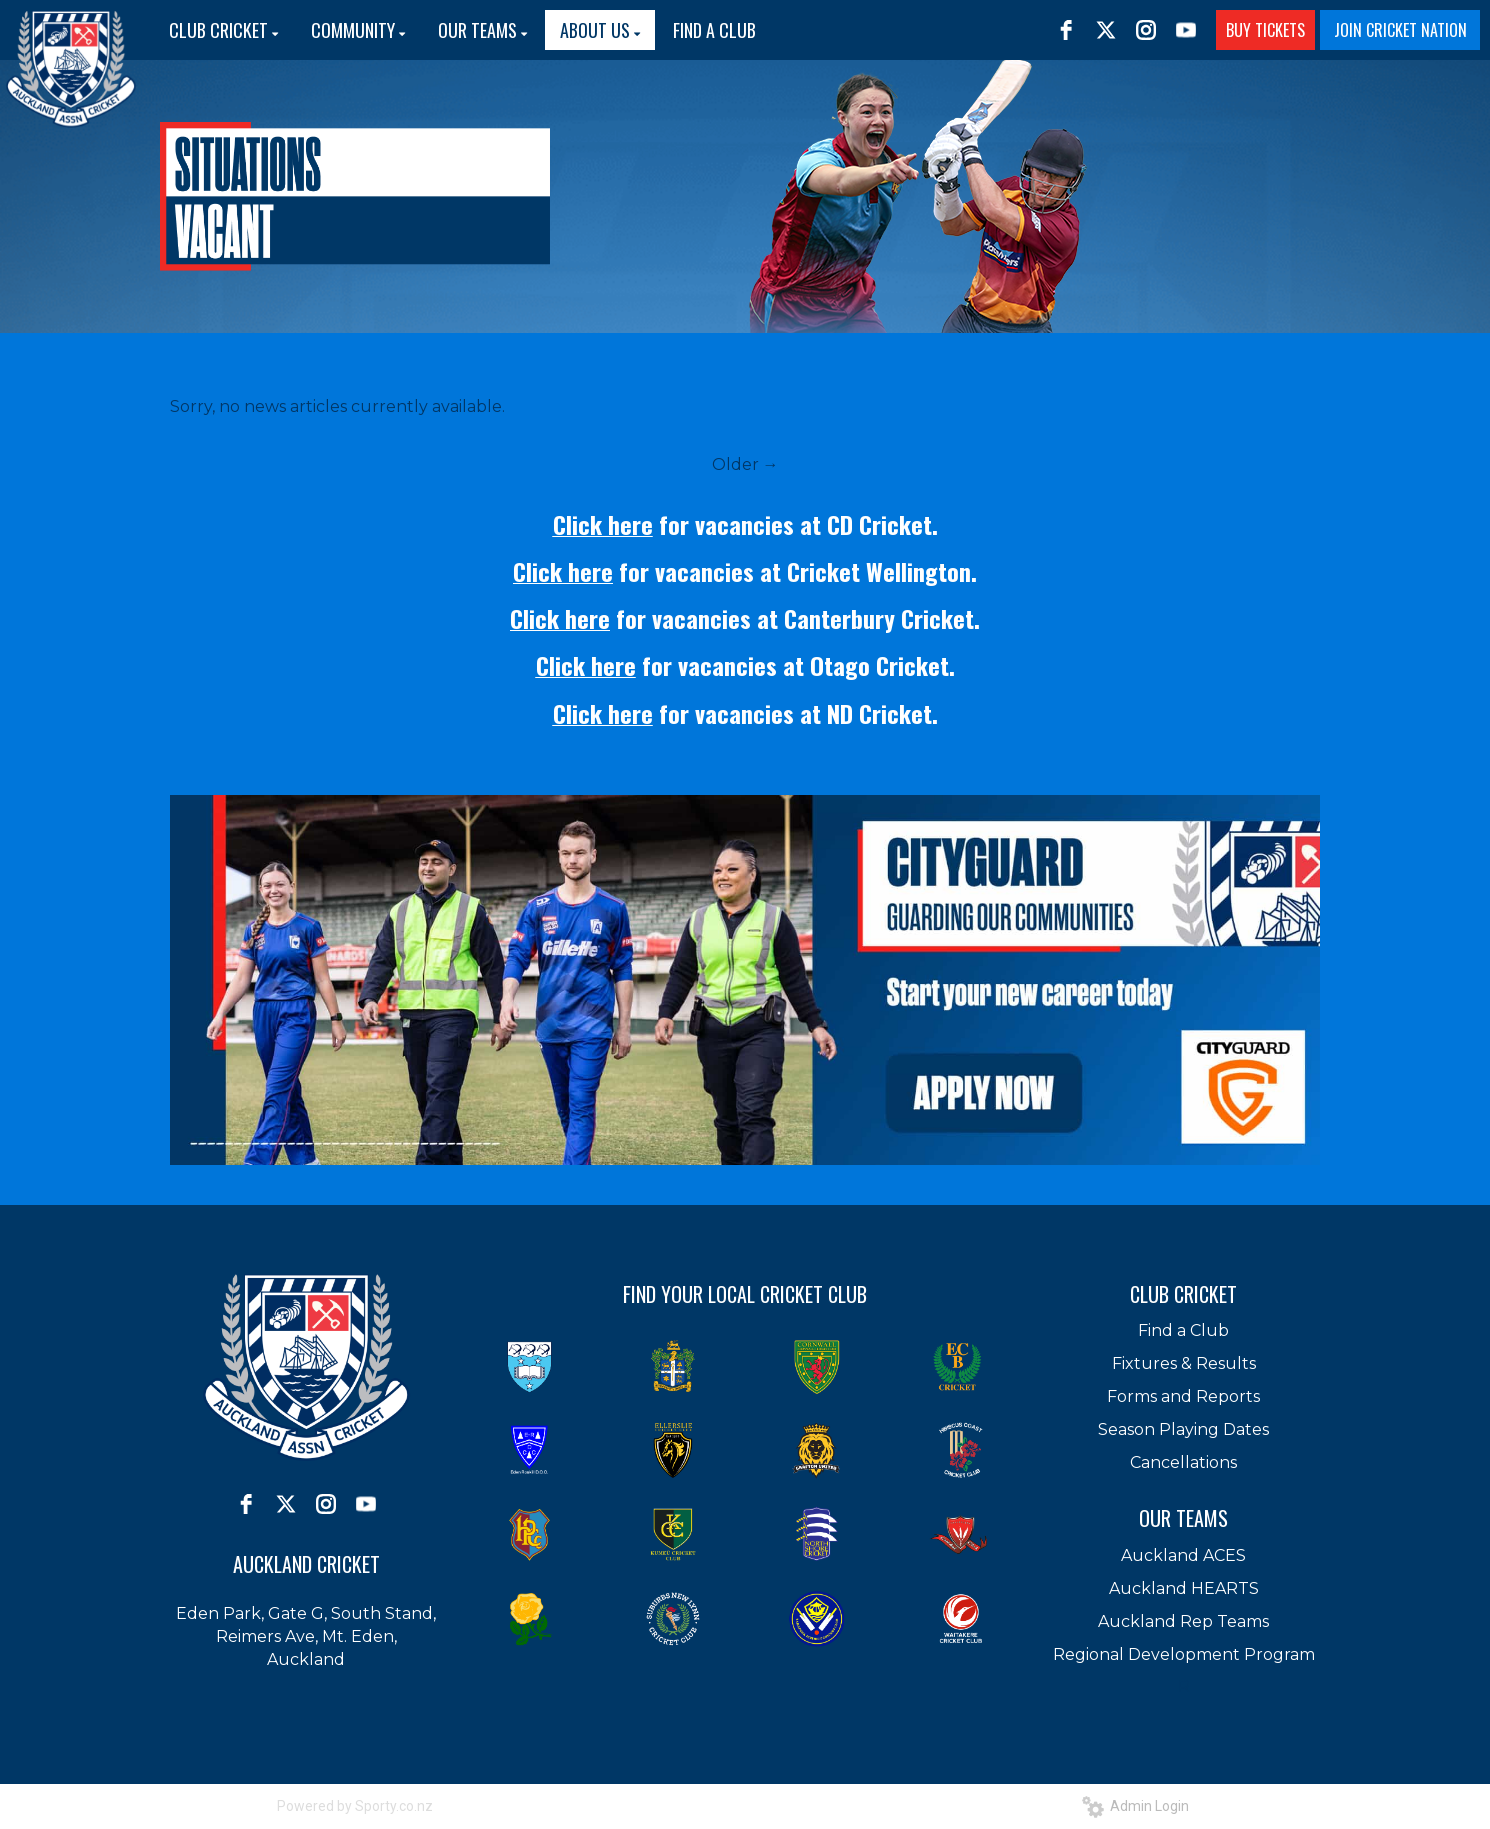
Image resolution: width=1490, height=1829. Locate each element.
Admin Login (1135, 1806)
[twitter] (1106, 30)
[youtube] (1186, 30)
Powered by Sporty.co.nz (355, 1806)
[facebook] (1066, 30)
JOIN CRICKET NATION (1400, 30)
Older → (745, 464)
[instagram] (1146, 30)
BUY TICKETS (1265, 30)
